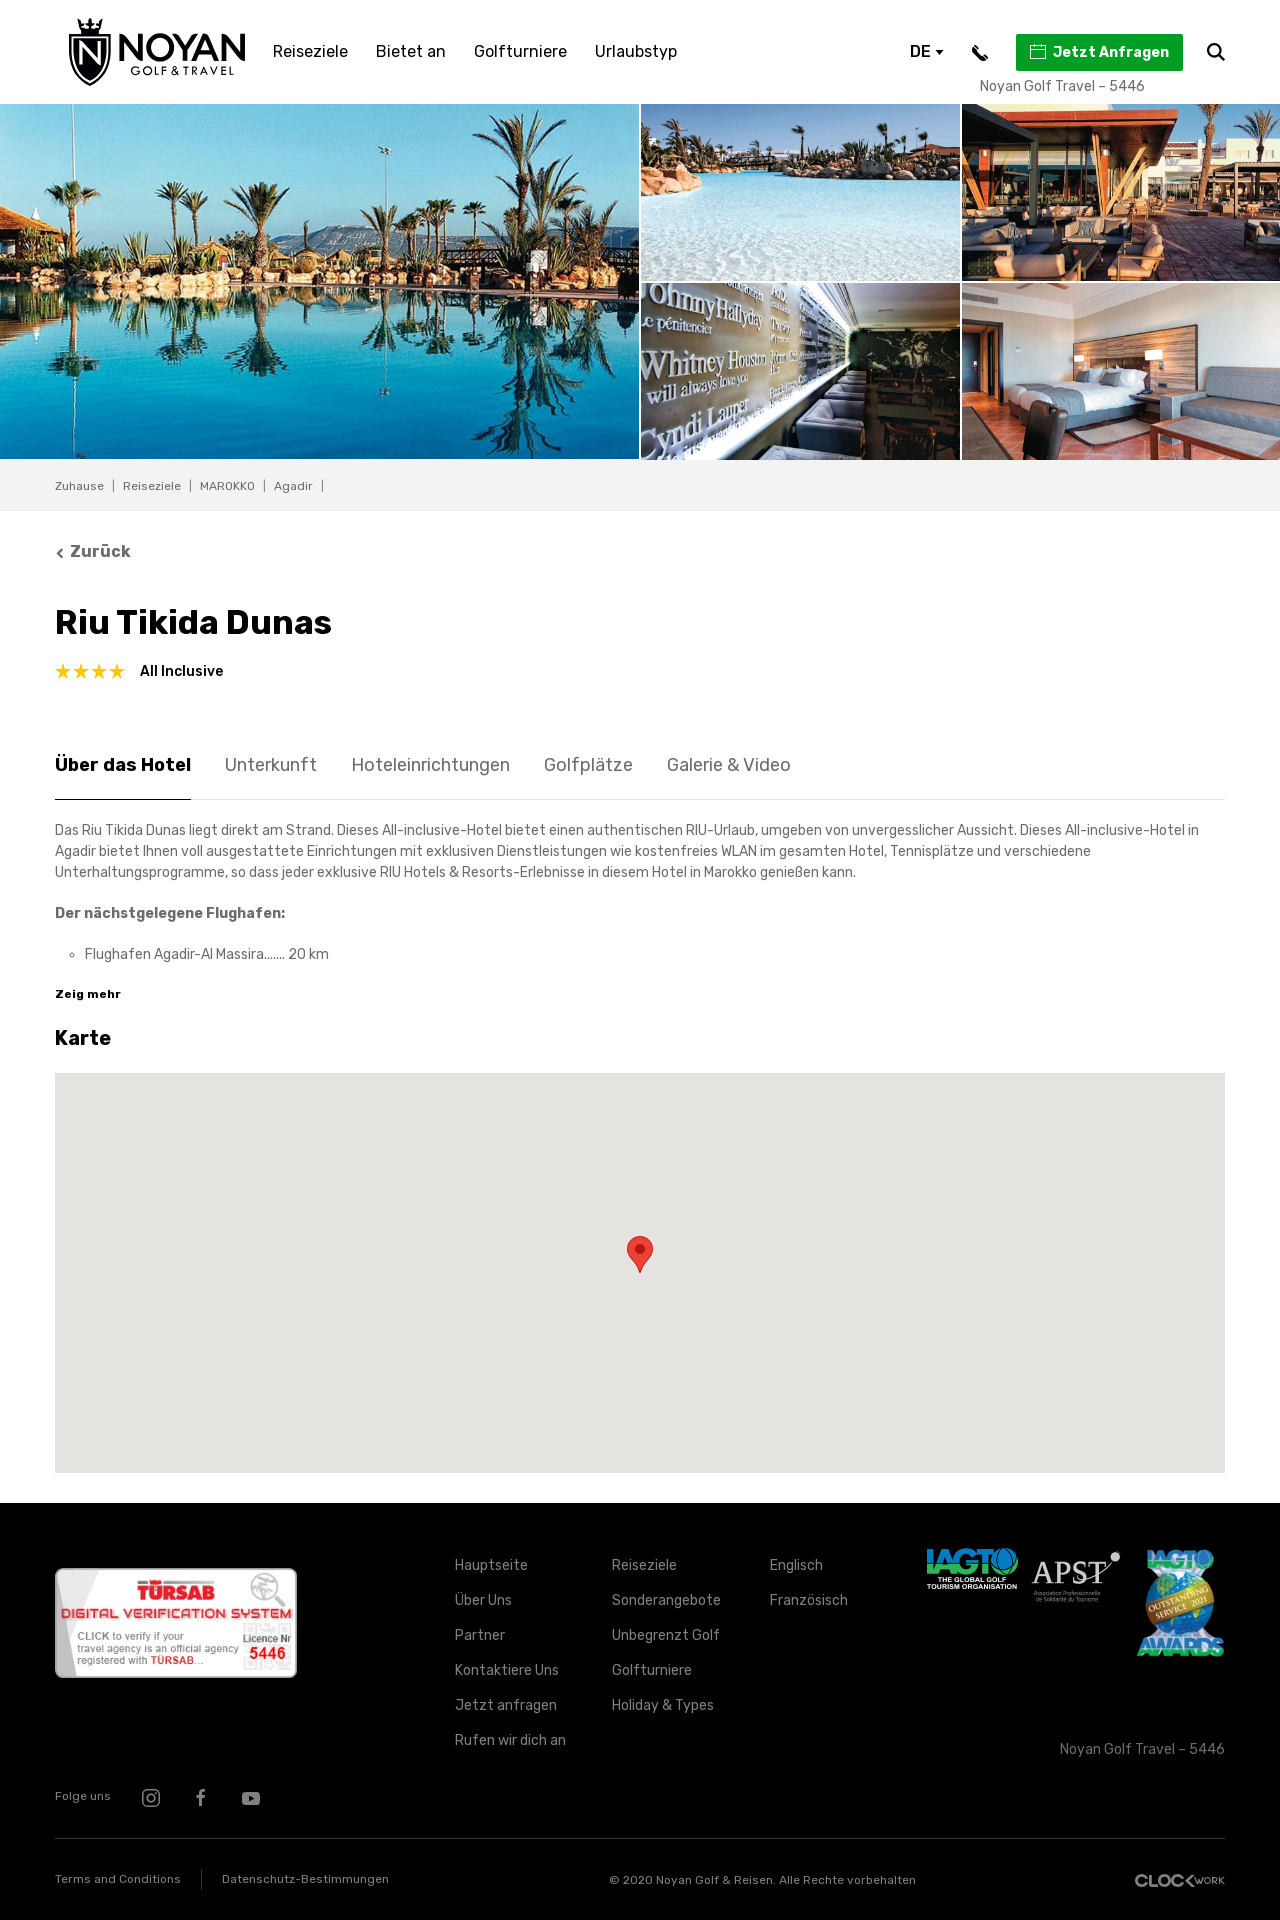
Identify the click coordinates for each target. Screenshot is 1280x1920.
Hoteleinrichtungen (430, 765)
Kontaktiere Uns (507, 1670)
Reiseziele (310, 51)
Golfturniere (520, 51)
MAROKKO (227, 486)
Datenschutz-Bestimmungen (305, 1879)
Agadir (293, 486)
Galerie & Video (729, 765)
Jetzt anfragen (506, 1705)
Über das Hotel (123, 765)
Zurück (93, 551)
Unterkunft (271, 765)
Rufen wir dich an (510, 1740)
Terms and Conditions (118, 1879)
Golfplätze (588, 765)
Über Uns (483, 1600)
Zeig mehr (88, 994)
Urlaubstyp (636, 51)
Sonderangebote (666, 1600)
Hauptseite (491, 1565)
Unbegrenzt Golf (666, 1635)
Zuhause (79, 486)
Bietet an (411, 51)
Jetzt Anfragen (1098, 52)
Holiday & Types (663, 1705)
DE (927, 51)
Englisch (796, 1565)
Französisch (809, 1600)
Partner (480, 1635)
